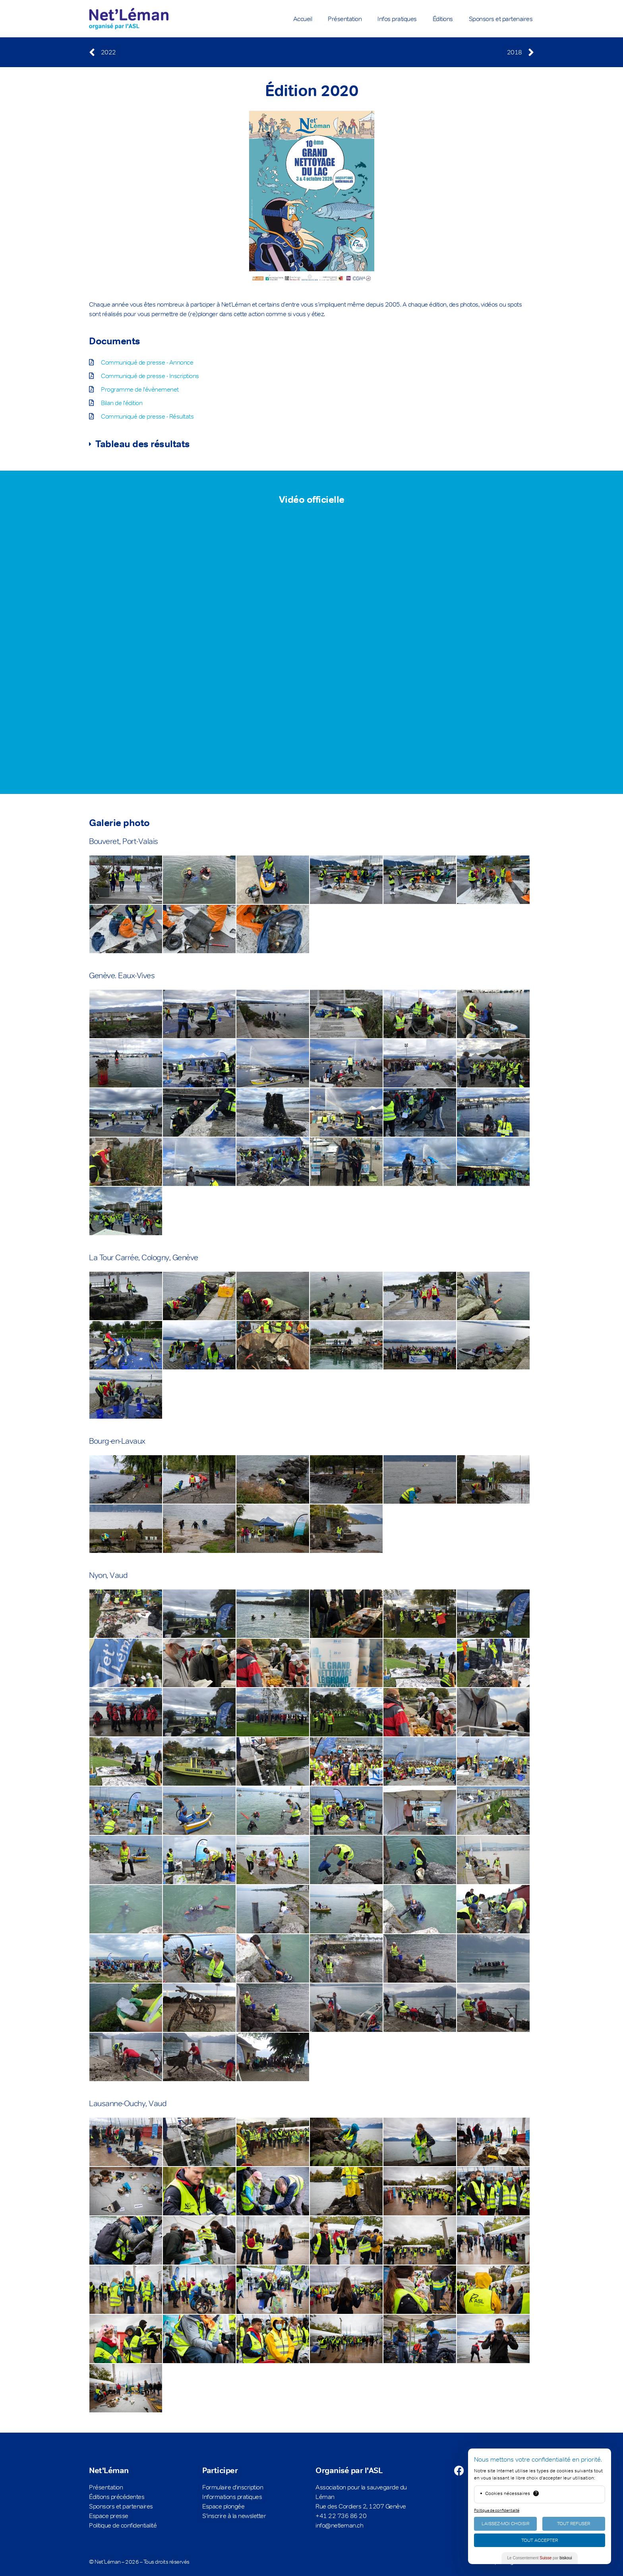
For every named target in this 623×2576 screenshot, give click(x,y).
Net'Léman (109, 2470)
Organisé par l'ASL (348, 2470)
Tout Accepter (539, 2540)
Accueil (302, 19)
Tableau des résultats (142, 444)
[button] (308, 444)
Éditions (443, 19)
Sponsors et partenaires (501, 19)
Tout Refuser (573, 2523)
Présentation (345, 19)
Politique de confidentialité (496, 2510)
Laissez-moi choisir (505, 2523)
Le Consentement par (539, 2558)
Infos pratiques (397, 19)
